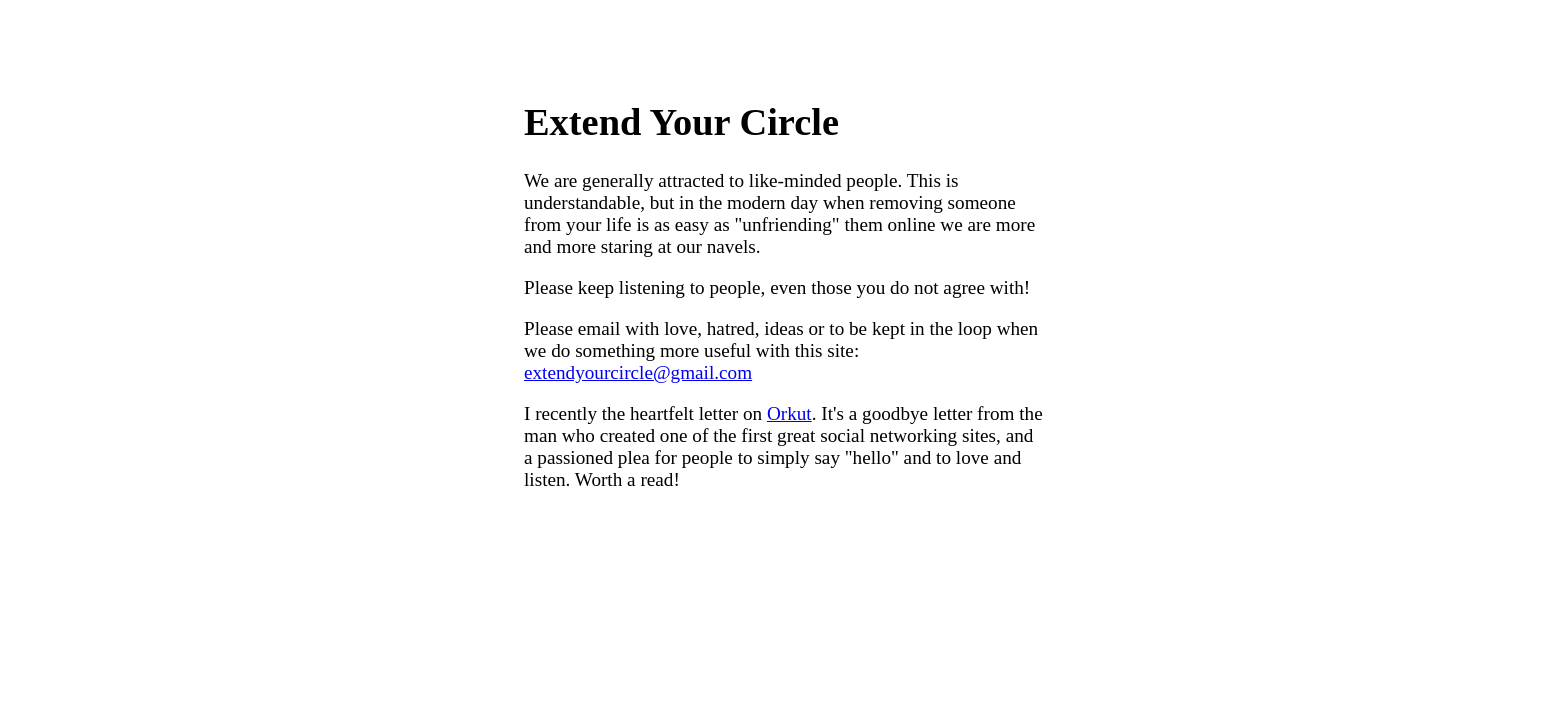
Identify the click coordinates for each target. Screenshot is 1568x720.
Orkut (789, 413)
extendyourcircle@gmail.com (638, 372)
